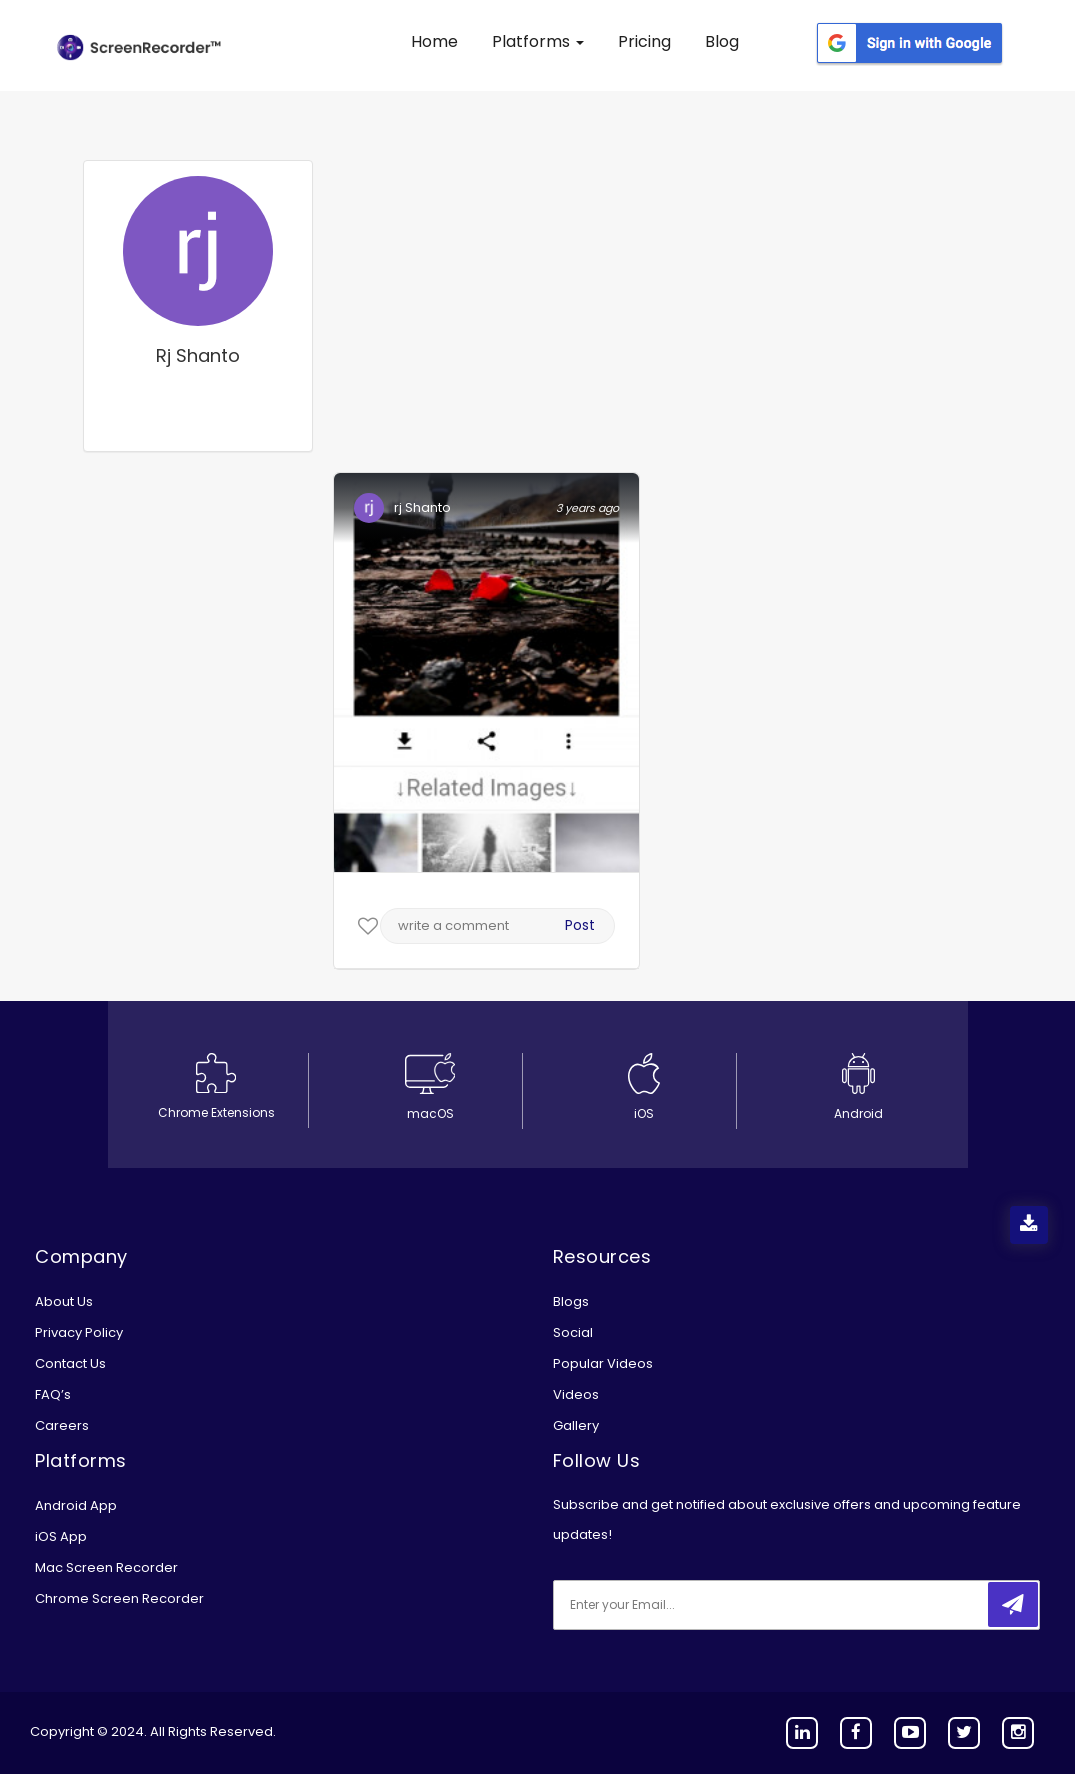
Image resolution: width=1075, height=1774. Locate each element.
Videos (576, 1394)
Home (434, 41)
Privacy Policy (79, 1332)
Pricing (644, 41)
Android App (76, 1505)
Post (580, 925)
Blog (722, 41)
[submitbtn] (1013, 1604)
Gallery (576, 1425)
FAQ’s (53, 1394)
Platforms (538, 41)
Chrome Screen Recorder (119, 1598)
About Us (64, 1301)
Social (573, 1332)
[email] (686, 1605)
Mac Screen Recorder (106, 1567)
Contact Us (70, 1363)
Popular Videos (603, 1363)
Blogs (571, 1301)
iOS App (61, 1536)
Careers (62, 1425)
